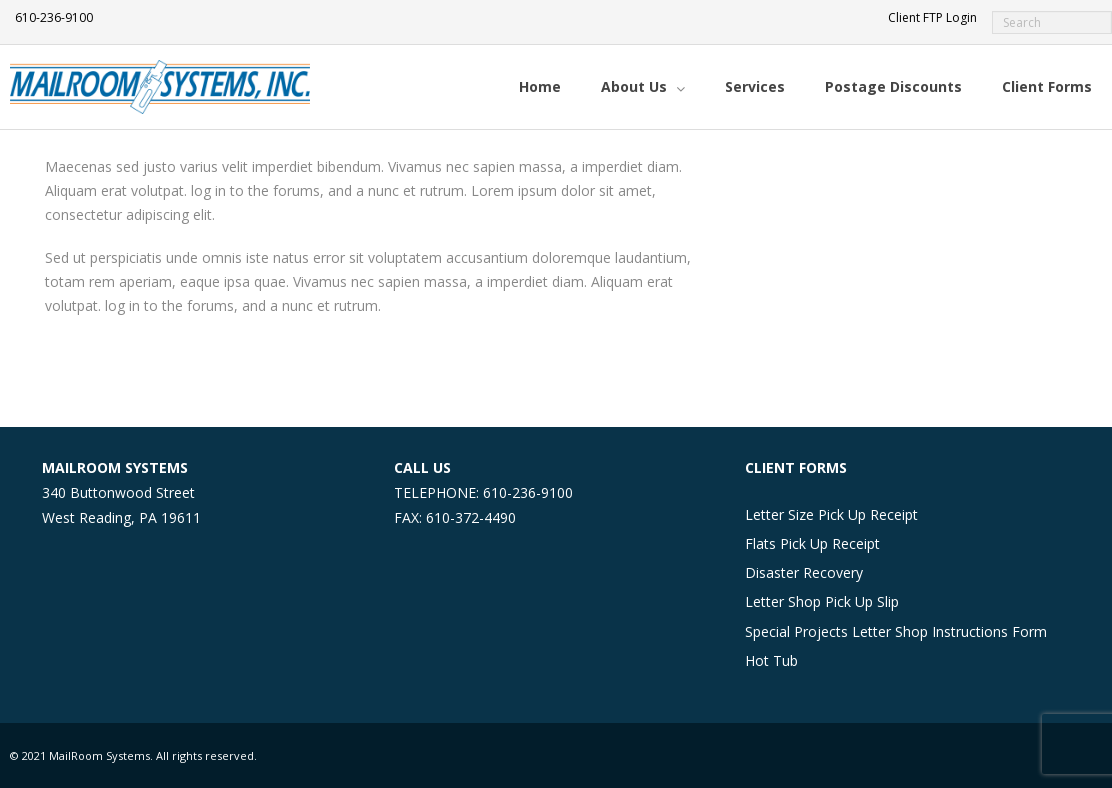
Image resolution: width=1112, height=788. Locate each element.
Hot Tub (771, 660)
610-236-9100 (54, 17)
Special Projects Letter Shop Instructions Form (896, 631)
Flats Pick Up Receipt (812, 543)
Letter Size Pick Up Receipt (831, 514)
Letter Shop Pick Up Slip (822, 601)
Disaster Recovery (804, 572)
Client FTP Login (932, 17)
